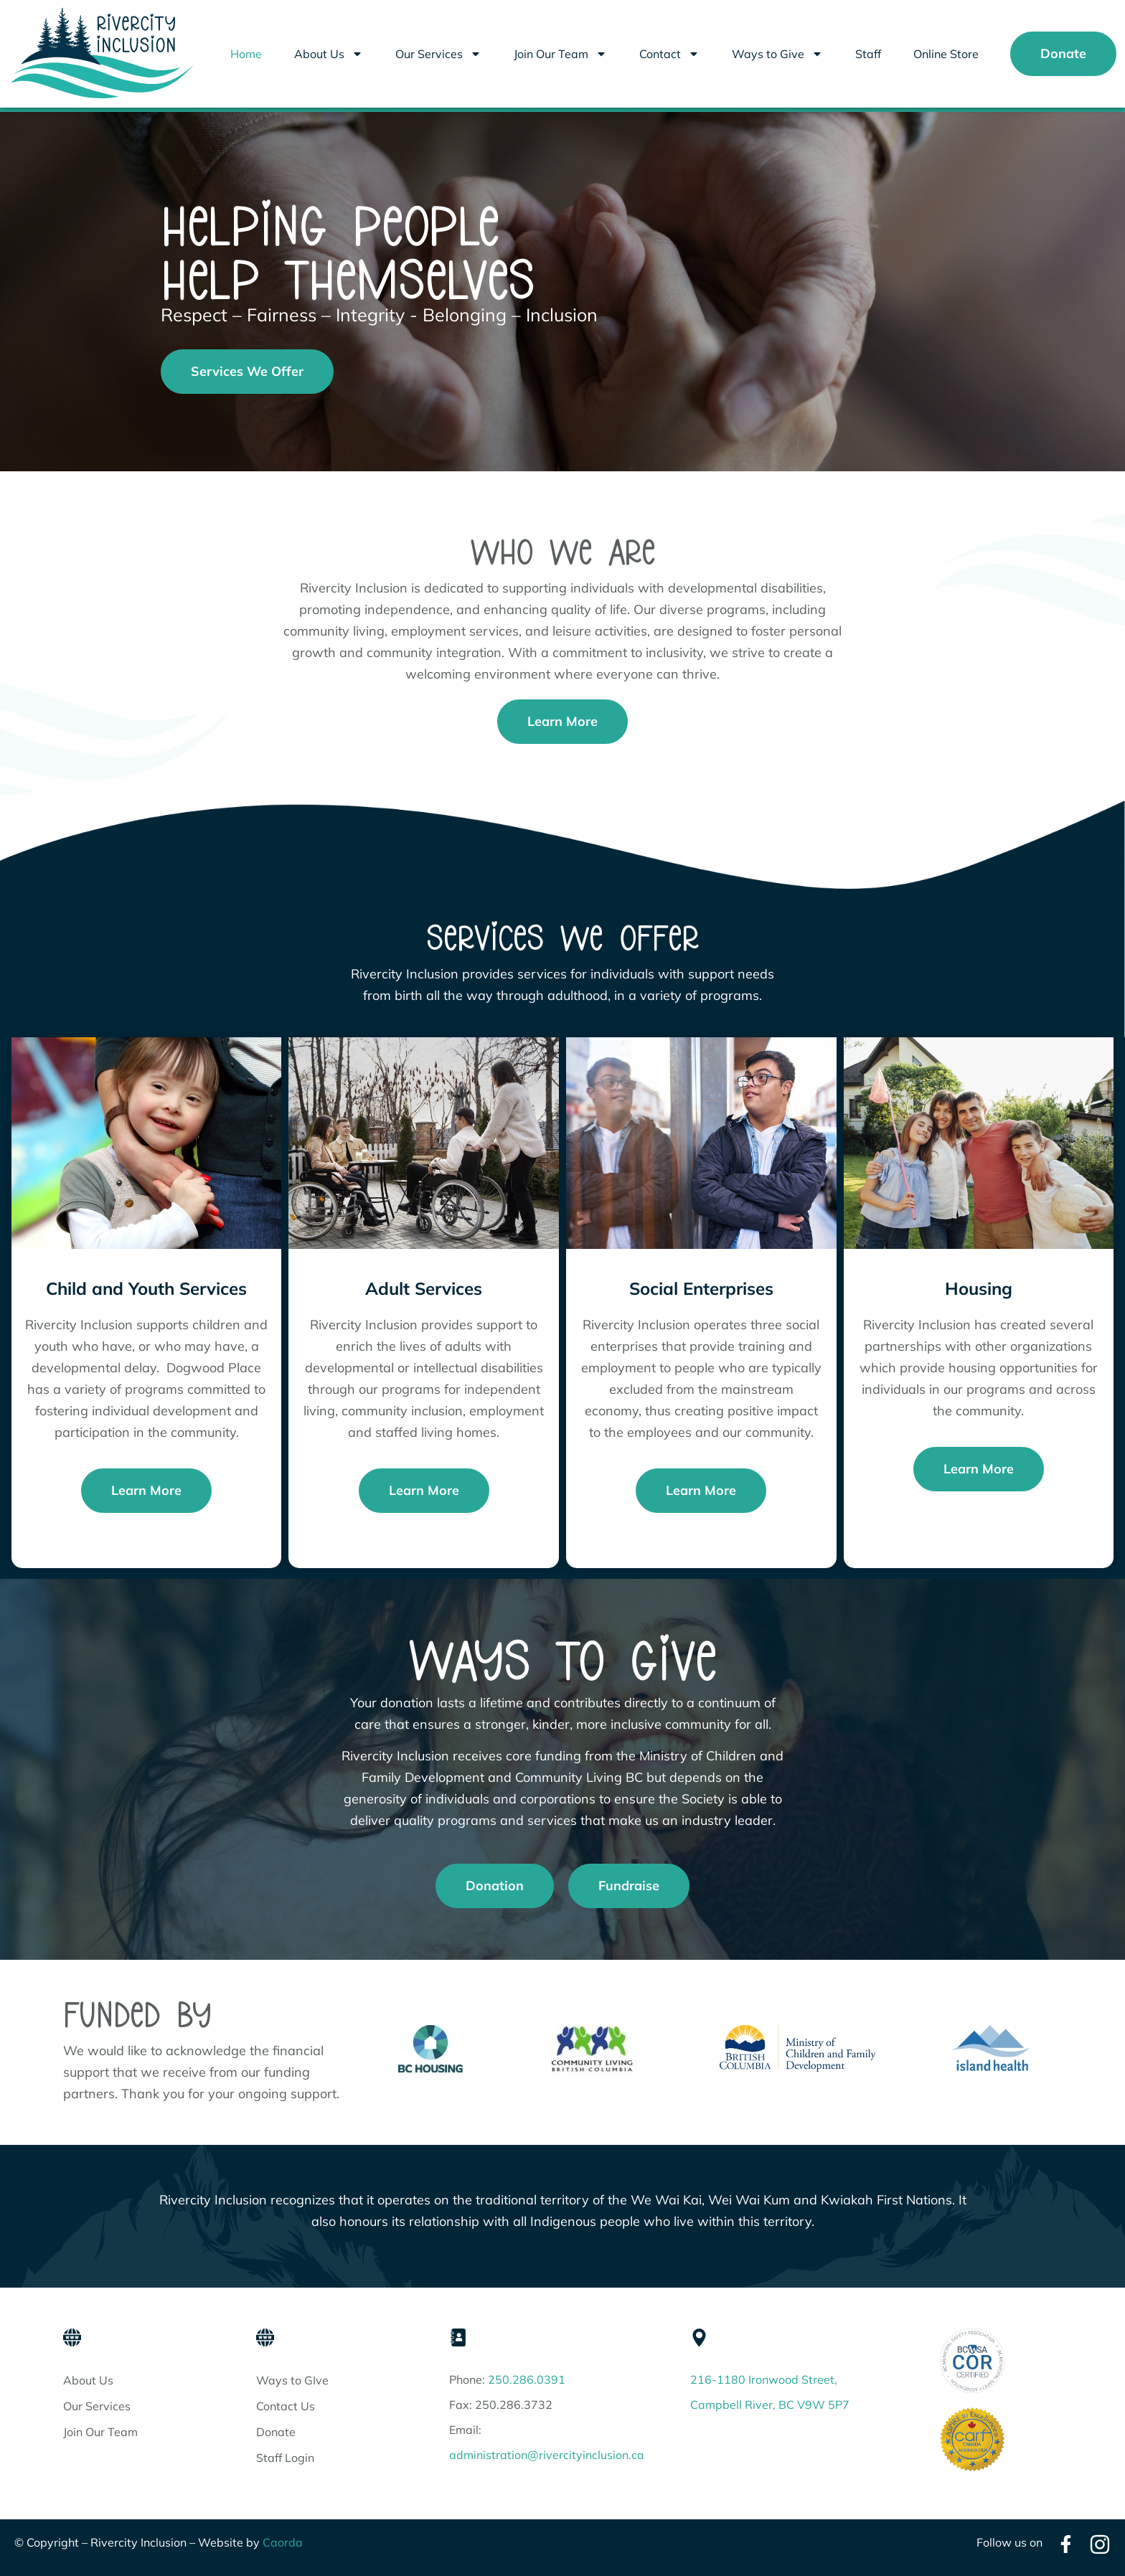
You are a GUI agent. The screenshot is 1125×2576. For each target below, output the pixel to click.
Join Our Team (560, 54)
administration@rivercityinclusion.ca (546, 2455)
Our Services (438, 54)
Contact (669, 54)
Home (246, 54)
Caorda (283, 2542)
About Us (328, 54)
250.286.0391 (526, 2379)
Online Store (946, 54)
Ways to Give (777, 54)
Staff (868, 54)
